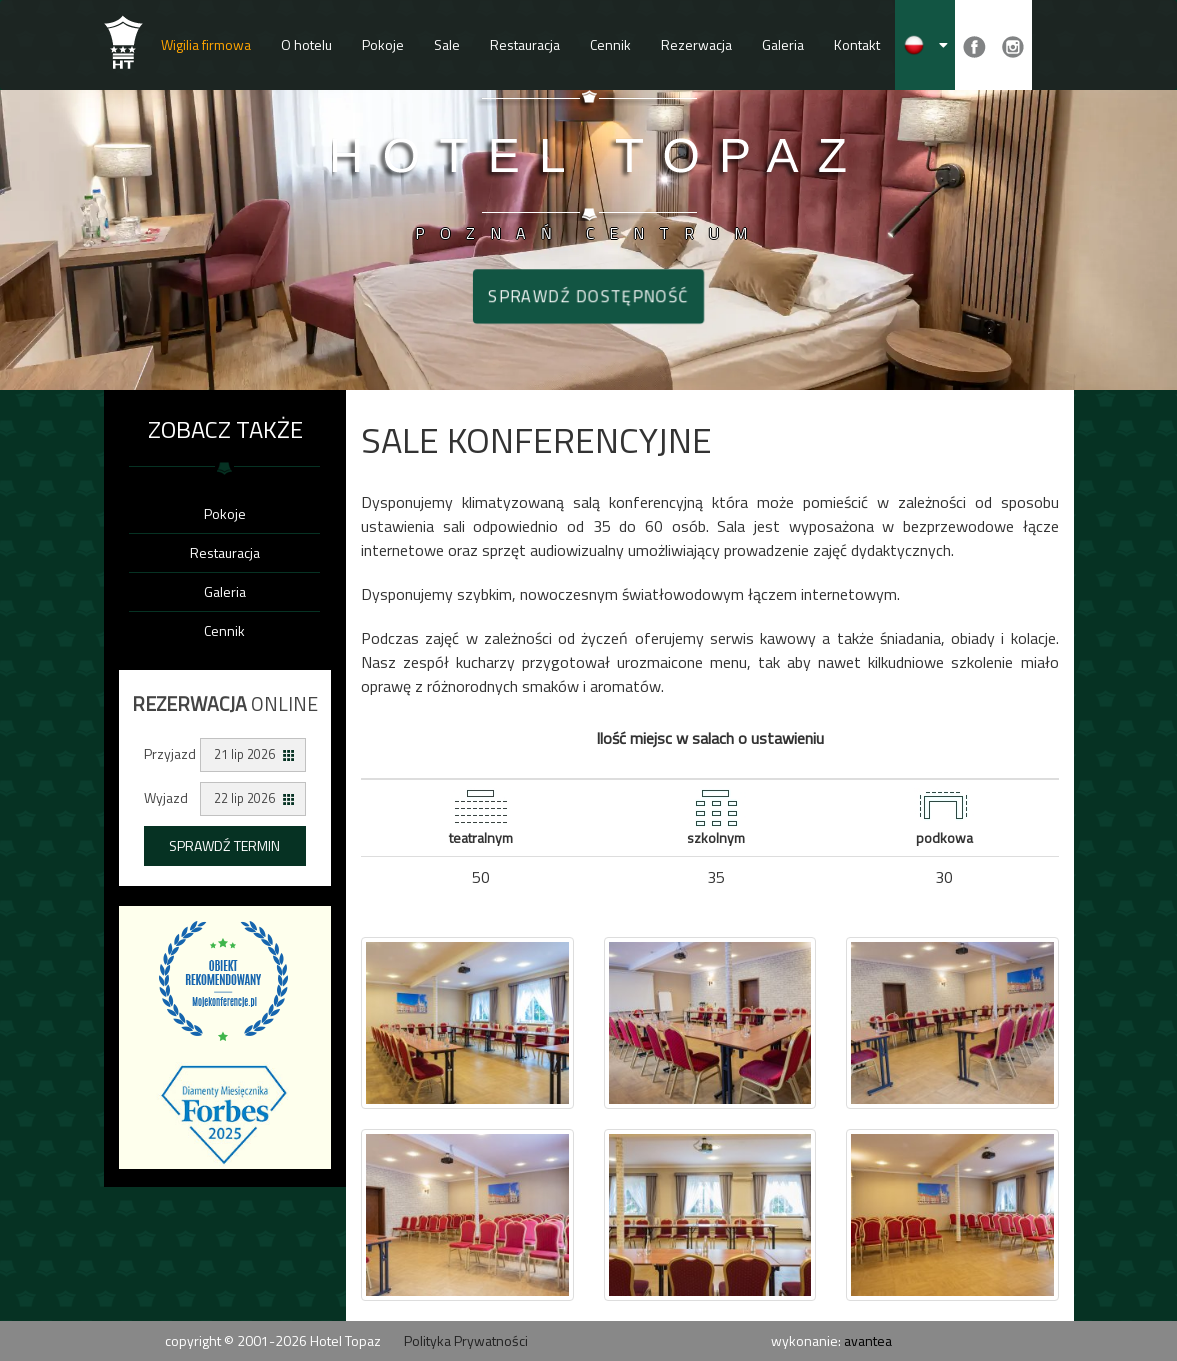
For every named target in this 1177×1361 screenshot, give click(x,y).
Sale (447, 44)
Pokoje (383, 44)
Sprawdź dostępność (588, 296)
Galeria (783, 44)
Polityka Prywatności (466, 1340)
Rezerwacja (696, 44)
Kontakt (857, 44)
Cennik (610, 44)
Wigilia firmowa (206, 44)
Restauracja (525, 44)
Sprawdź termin (224, 845)
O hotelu (306, 44)
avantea (868, 1340)
